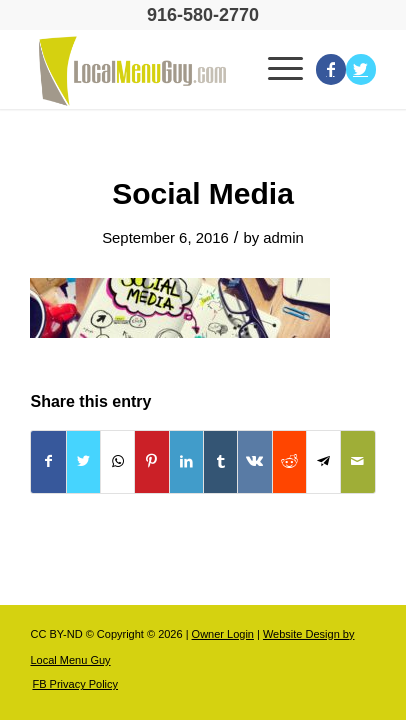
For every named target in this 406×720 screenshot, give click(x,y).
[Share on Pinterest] (151, 461)
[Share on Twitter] (83, 461)
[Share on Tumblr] (220, 461)
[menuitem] (70, 684)
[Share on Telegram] (323, 461)
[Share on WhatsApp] (117, 461)
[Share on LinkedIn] (186, 461)
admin (283, 238)
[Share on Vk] (254, 461)
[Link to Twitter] (361, 69)
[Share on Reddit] (289, 461)
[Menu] (282, 69)
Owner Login (223, 634)
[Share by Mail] (357, 461)
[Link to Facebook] (331, 69)
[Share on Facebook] (48, 461)
